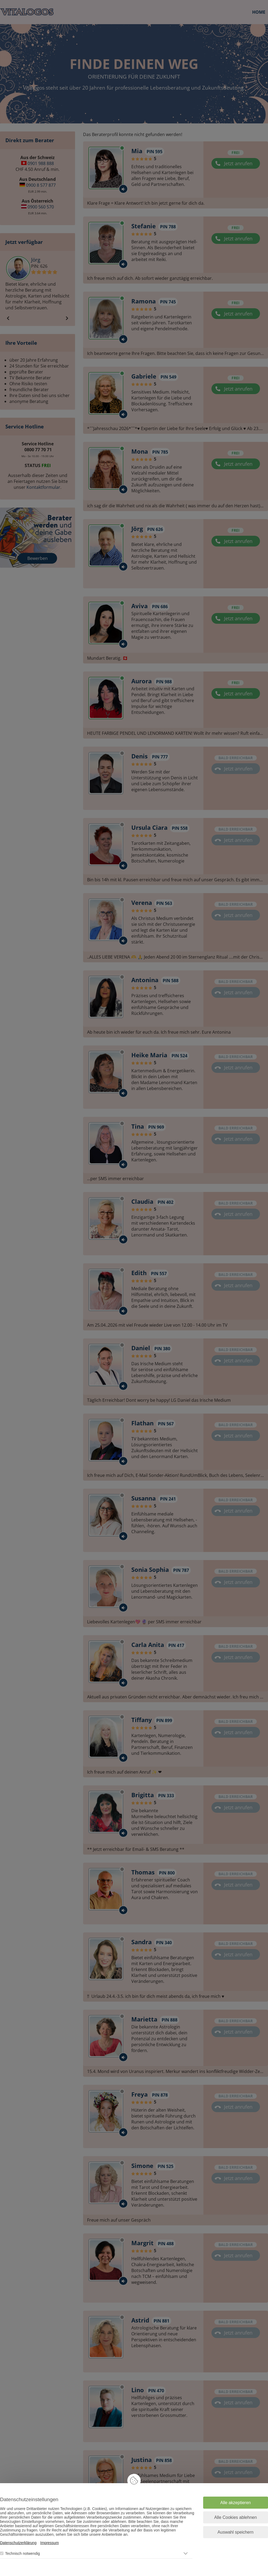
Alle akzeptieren (235, 2502)
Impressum (49, 2543)
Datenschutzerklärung (18, 2543)
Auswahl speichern (236, 2532)
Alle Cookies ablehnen (235, 2517)
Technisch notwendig (22, 2553)
